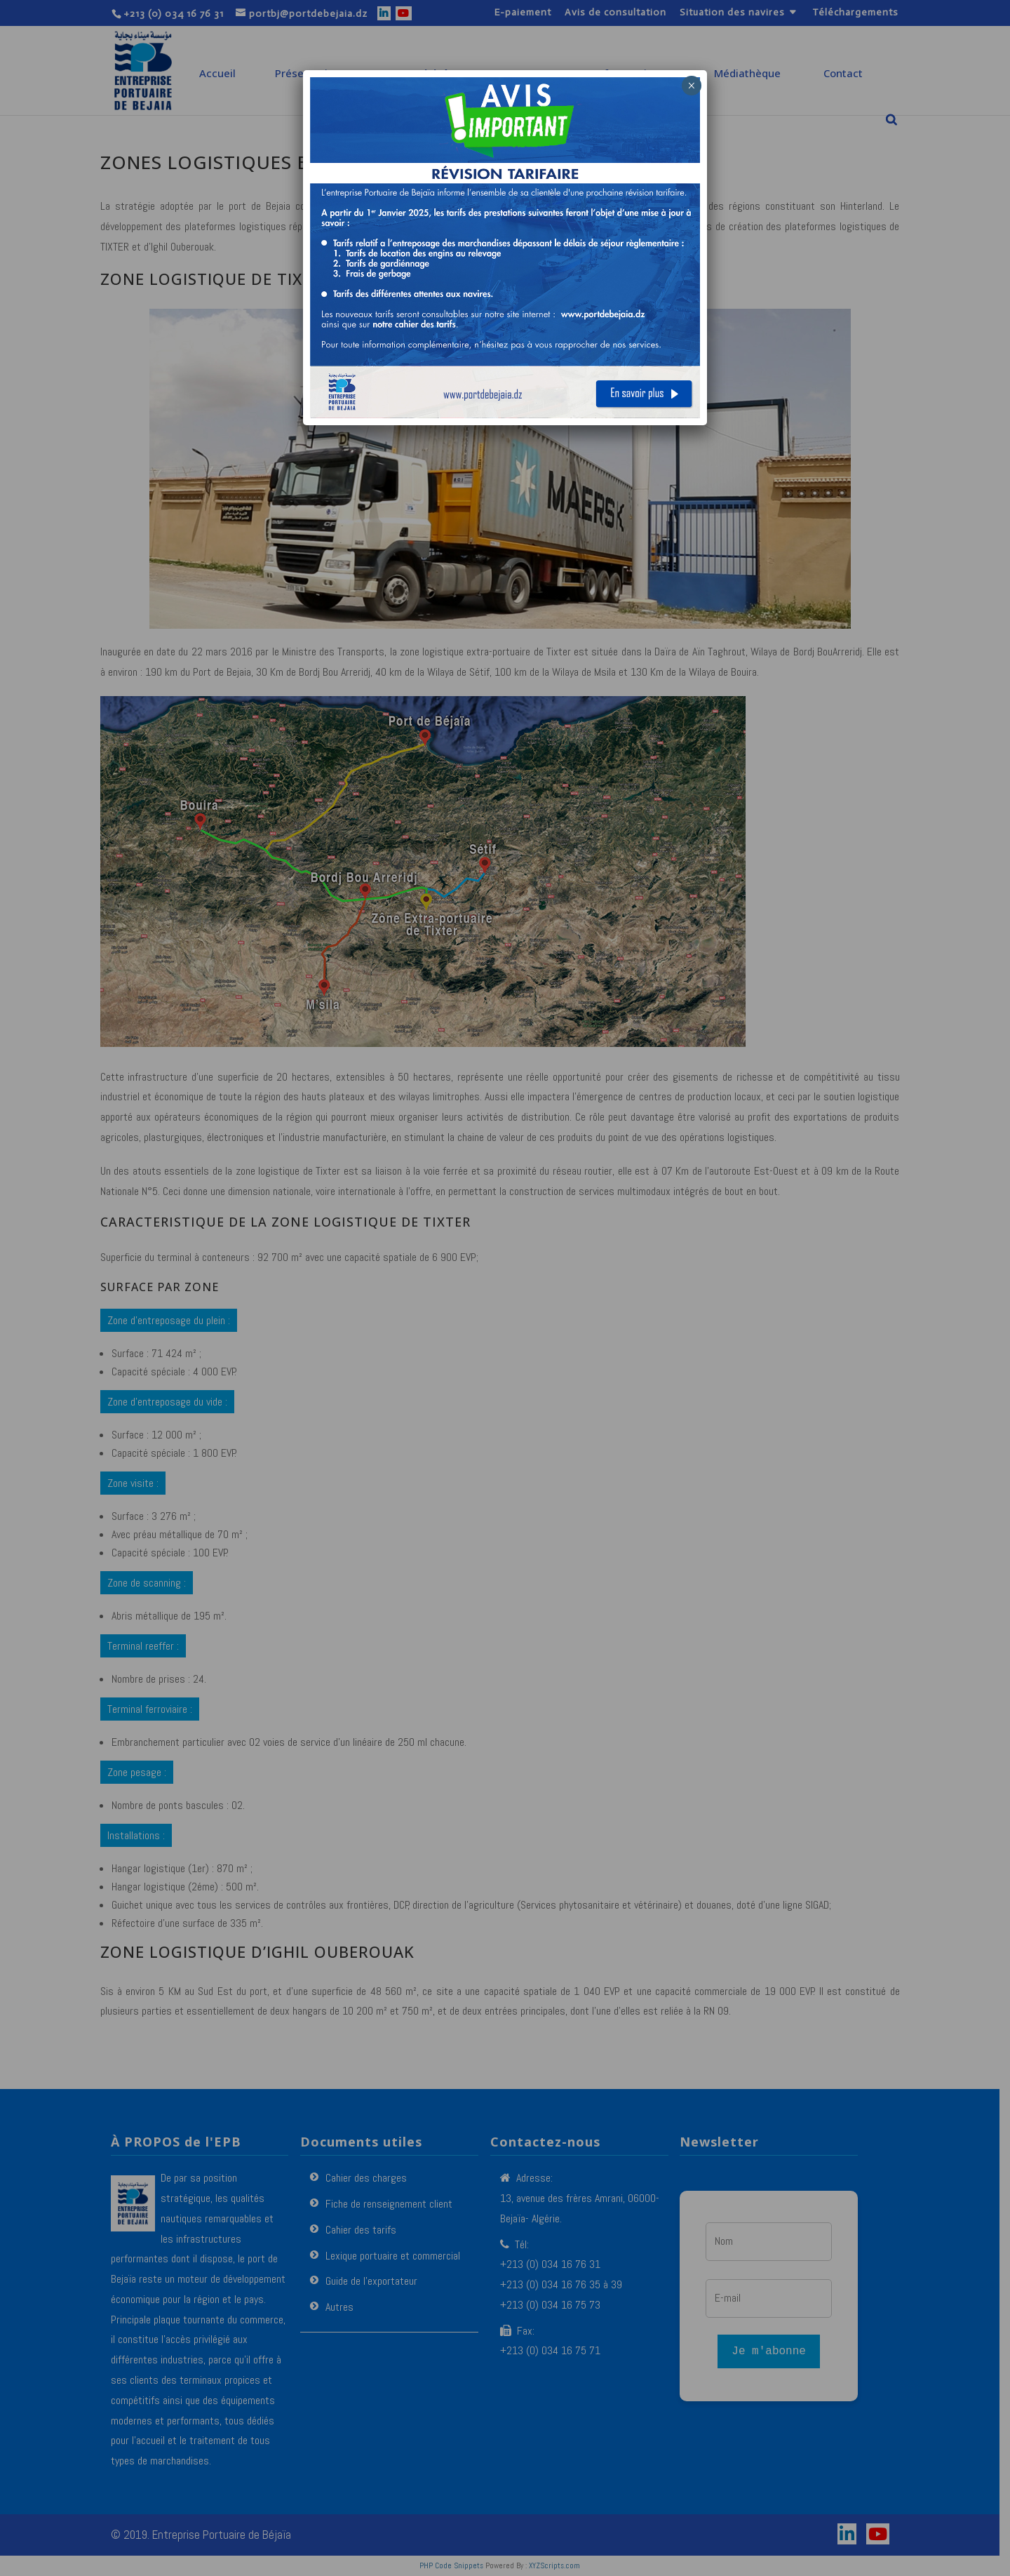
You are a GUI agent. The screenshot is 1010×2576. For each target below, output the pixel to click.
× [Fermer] (691, 85)
